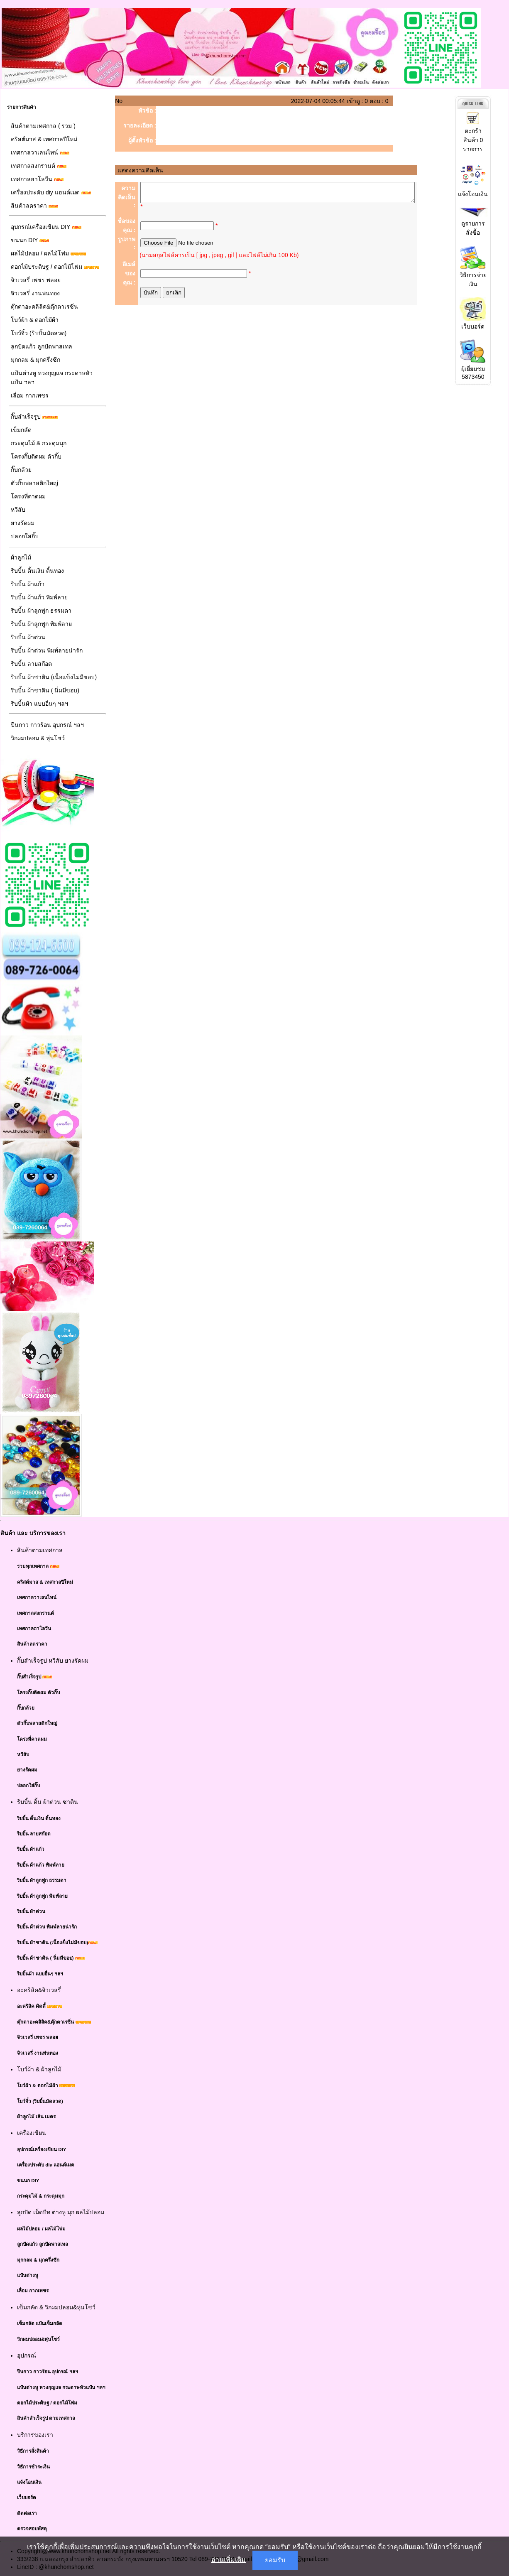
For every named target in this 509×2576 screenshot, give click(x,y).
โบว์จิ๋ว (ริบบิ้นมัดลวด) (38, 333)
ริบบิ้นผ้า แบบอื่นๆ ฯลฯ (39, 703)
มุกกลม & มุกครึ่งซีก (35, 359)
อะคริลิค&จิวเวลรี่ (39, 1990)
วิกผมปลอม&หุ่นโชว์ (38, 2339)
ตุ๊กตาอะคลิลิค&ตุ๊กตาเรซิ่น (44, 306)
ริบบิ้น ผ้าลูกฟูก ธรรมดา (41, 610)
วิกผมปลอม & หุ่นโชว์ (38, 738)
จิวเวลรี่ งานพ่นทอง (35, 293)
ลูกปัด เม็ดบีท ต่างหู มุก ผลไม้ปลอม (60, 2212)
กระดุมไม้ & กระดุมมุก (38, 443)
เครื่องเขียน (31, 2132)
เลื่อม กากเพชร (30, 395)
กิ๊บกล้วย (21, 469)
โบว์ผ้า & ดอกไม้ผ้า (35, 319)
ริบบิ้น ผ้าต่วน (28, 637)
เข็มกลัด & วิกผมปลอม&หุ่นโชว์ (56, 2307)
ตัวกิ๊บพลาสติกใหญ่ (34, 483)
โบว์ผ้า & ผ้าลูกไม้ (39, 2069)
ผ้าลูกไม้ (21, 557)
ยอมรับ (275, 2560)
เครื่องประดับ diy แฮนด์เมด (51, 192)
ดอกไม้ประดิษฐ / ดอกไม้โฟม (55, 266)
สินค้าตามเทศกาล (40, 1550)
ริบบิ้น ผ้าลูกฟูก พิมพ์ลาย (41, 624)
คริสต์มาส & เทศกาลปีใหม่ (44, 139)
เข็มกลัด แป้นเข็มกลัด (39, 2323)
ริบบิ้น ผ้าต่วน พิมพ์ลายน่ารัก (47, 650)
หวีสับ (18, 509)
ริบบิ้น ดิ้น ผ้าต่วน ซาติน (47, 1801)
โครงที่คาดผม (28, 496)
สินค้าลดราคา (34, 205)
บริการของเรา (35, 2434)
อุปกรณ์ (26, 2355)
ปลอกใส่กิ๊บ (25, 536)
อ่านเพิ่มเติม (228, 2559)
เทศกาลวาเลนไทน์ (40, 152)
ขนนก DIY (30, 240)
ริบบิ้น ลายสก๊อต (31, 663)
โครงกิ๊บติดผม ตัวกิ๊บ (36, 456)
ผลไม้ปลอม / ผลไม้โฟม (48, 253)
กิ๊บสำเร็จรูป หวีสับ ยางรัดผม (52, 1660)
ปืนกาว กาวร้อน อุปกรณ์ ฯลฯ (47, 724)
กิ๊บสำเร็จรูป (34, 416)
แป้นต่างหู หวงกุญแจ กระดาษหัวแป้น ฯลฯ (52, 377)
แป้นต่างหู (27, 2275)
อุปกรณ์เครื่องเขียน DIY (46, 226)
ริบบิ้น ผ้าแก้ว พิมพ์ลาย (39, 597)
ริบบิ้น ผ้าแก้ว (27, 584)
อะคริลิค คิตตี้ (39, 2006)
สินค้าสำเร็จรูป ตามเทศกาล (46, 2418)
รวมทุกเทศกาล (38, 1566)
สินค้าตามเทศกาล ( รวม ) (43, 126)
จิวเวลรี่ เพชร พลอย (36, 280)
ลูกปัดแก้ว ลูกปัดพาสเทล (41, 346)
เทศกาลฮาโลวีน (37, 179)
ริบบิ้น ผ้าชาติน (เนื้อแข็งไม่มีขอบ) (54, 677)
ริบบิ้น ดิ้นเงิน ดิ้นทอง (37, 570)
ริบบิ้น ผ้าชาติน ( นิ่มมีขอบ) (45, 690)
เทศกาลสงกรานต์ (38, 165)
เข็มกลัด (21, 430)
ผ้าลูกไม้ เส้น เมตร (36, 2116)
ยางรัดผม (22, 523)
